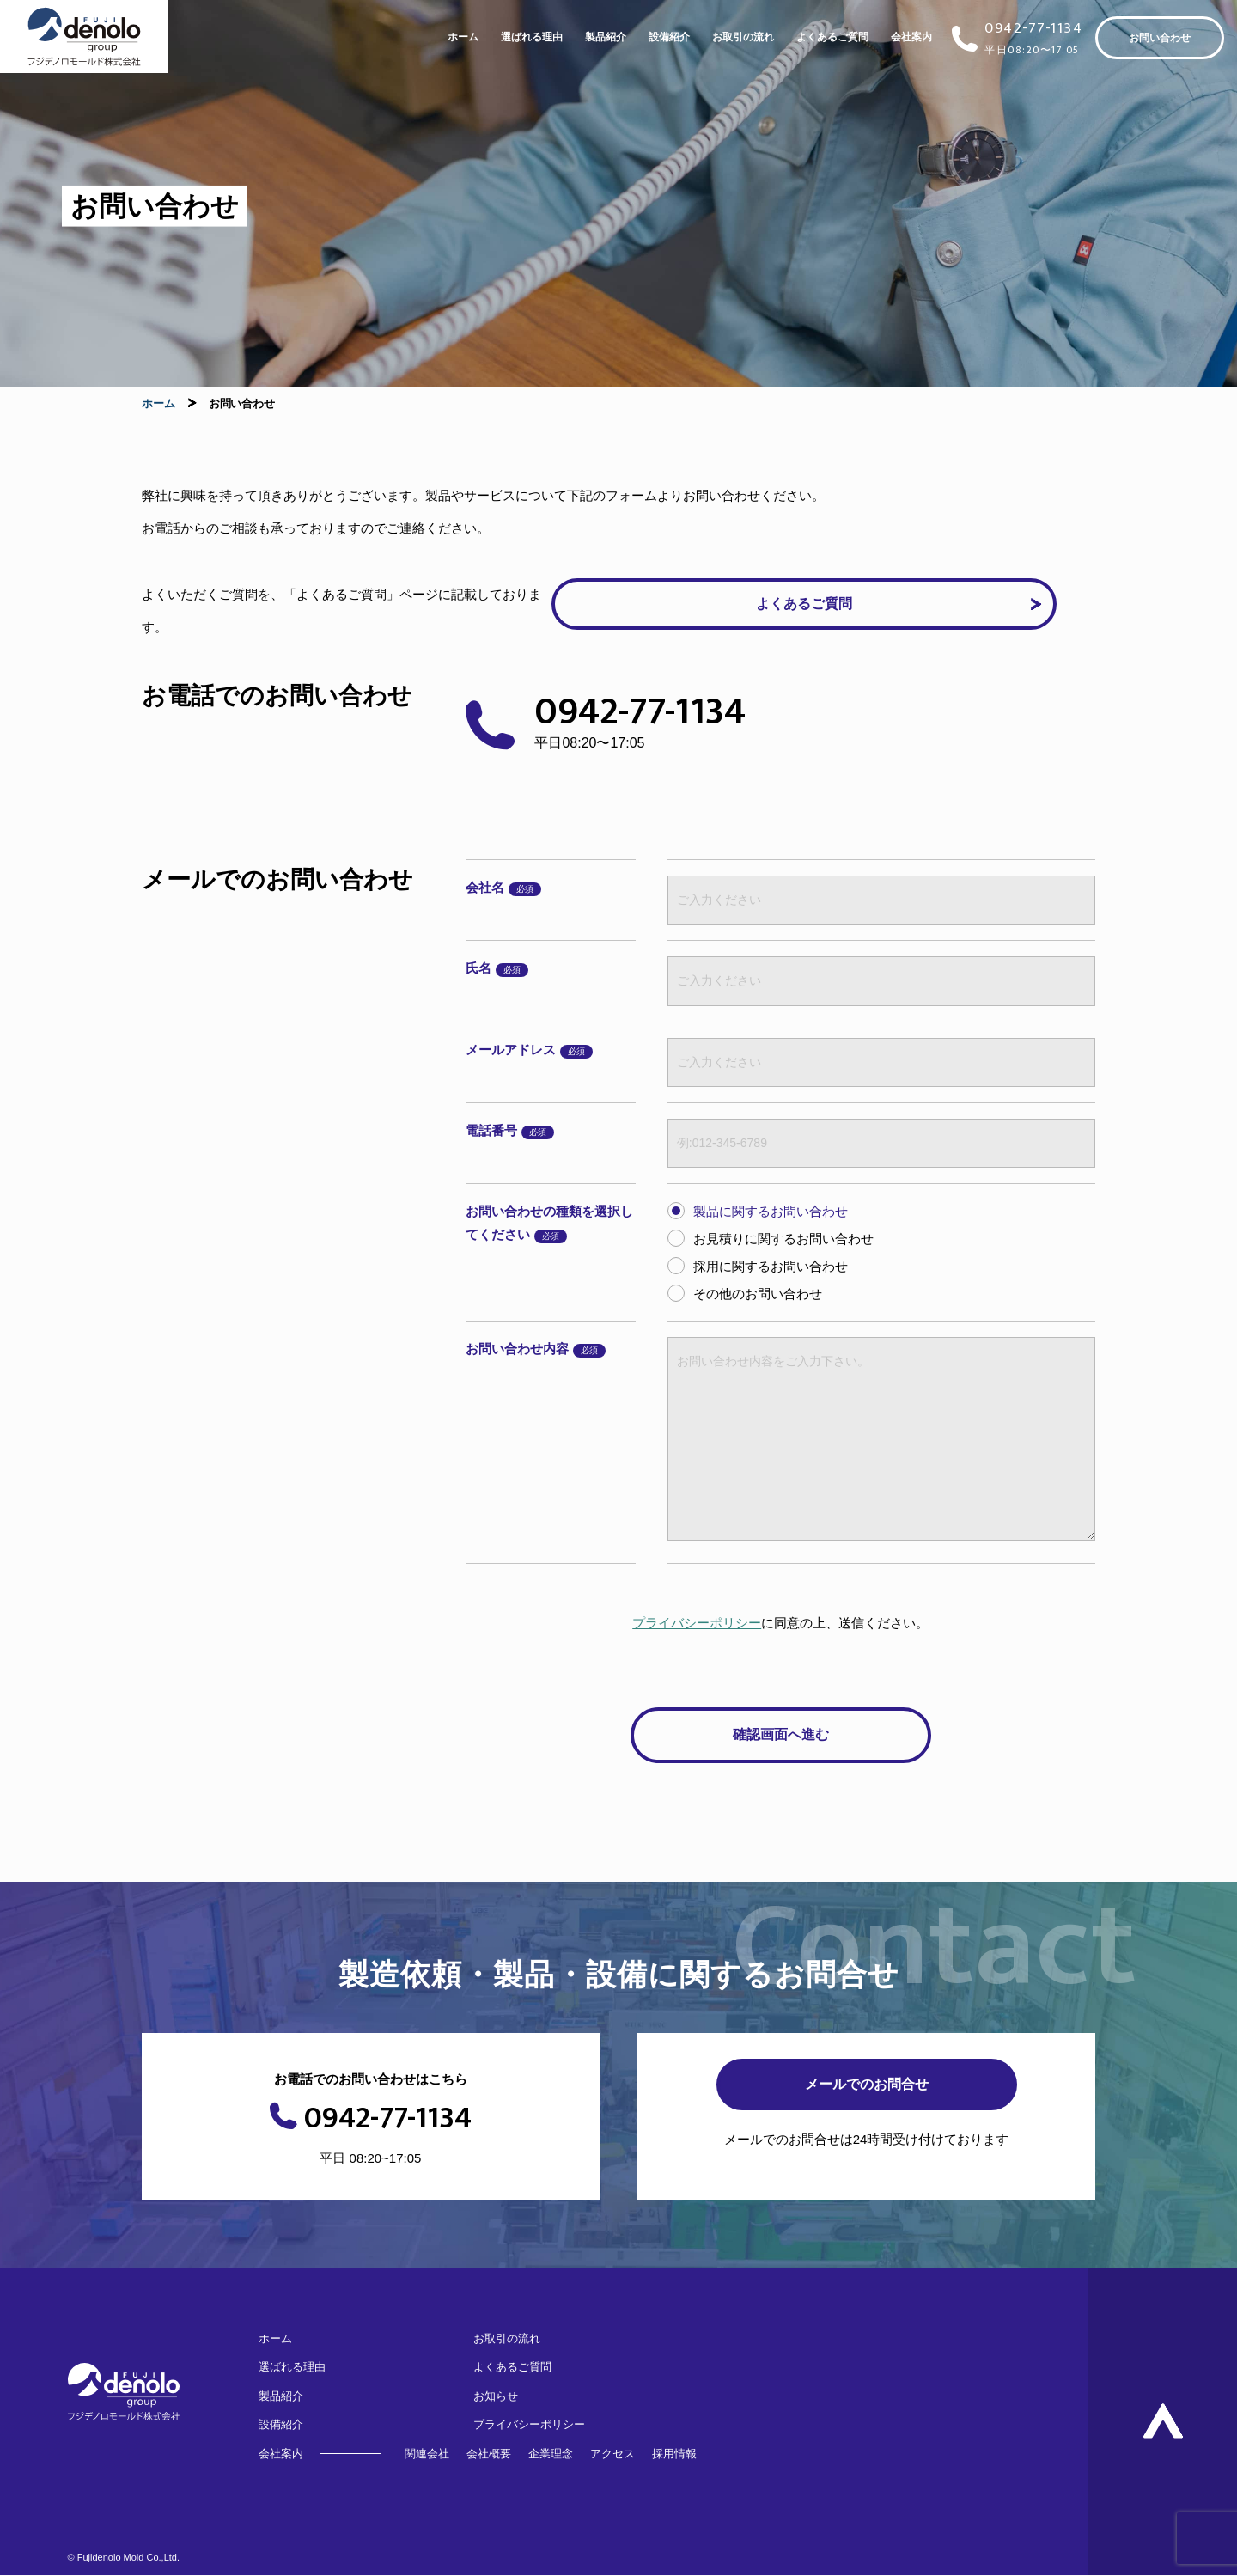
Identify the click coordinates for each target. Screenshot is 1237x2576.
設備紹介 (669, 37)
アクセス (612, 2453)
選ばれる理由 (532, 37)
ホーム (463, 37)
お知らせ (495, 2396)
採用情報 (674, 2453)
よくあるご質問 (832, 37)
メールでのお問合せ (867, 2084)
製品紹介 (605, 37)
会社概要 (488, 2453)
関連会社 (427, 2453)
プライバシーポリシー (696, 1622)
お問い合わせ (1160, 38)
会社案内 (911, 37)
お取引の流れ (743, 37)
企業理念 (550, 2453)
